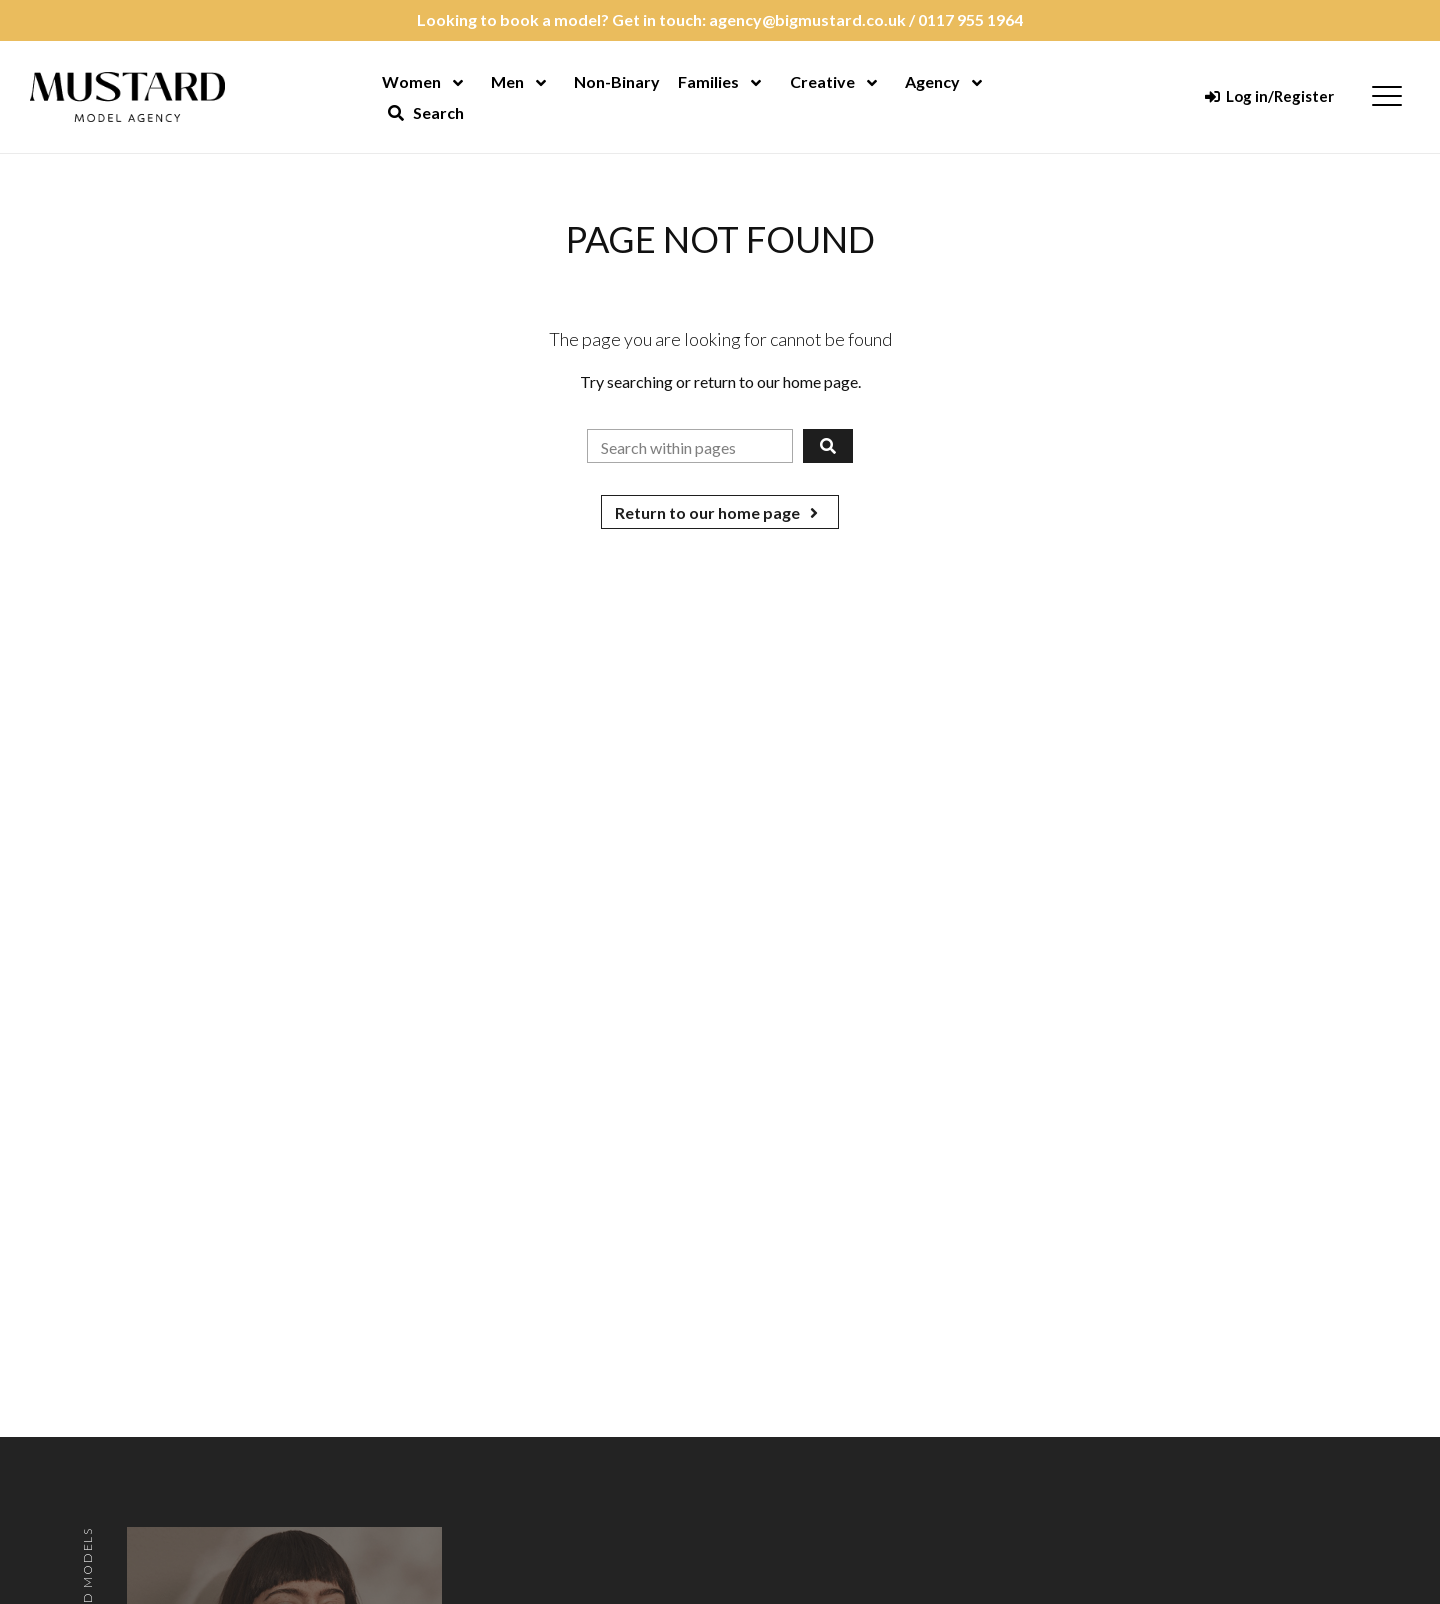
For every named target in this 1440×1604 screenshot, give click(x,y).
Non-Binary (617, 81)
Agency (932, 81)
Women (411, 81)
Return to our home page (720, 512)
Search (426, 112)
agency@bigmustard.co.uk (807, 19)
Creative (822, 81)
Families (708, 81)
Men (507, 81)
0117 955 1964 (970, 19)
